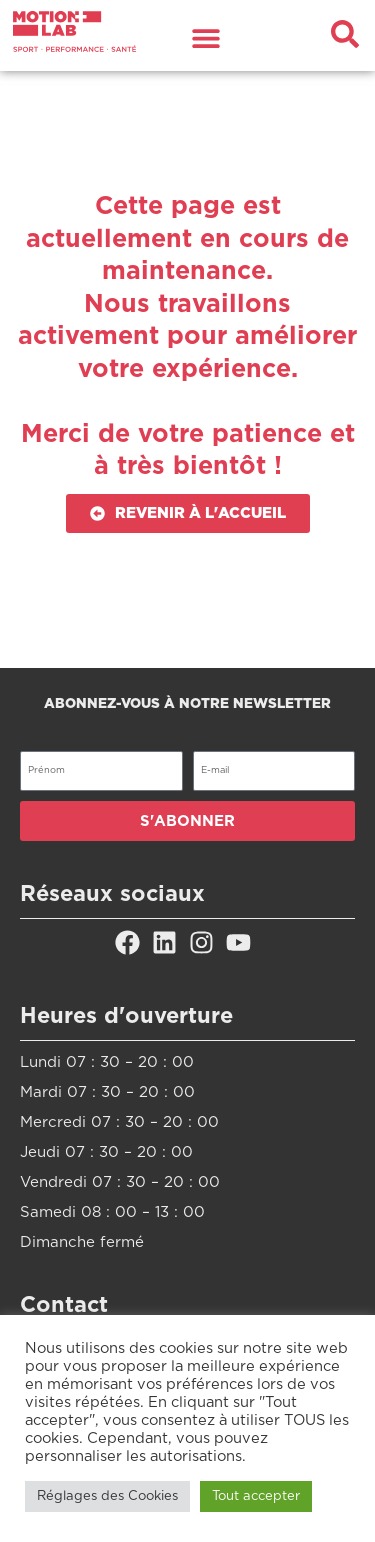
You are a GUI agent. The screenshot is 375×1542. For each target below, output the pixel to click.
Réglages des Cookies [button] (107, 1496)
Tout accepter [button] (256, 1496)
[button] (206, 37)
